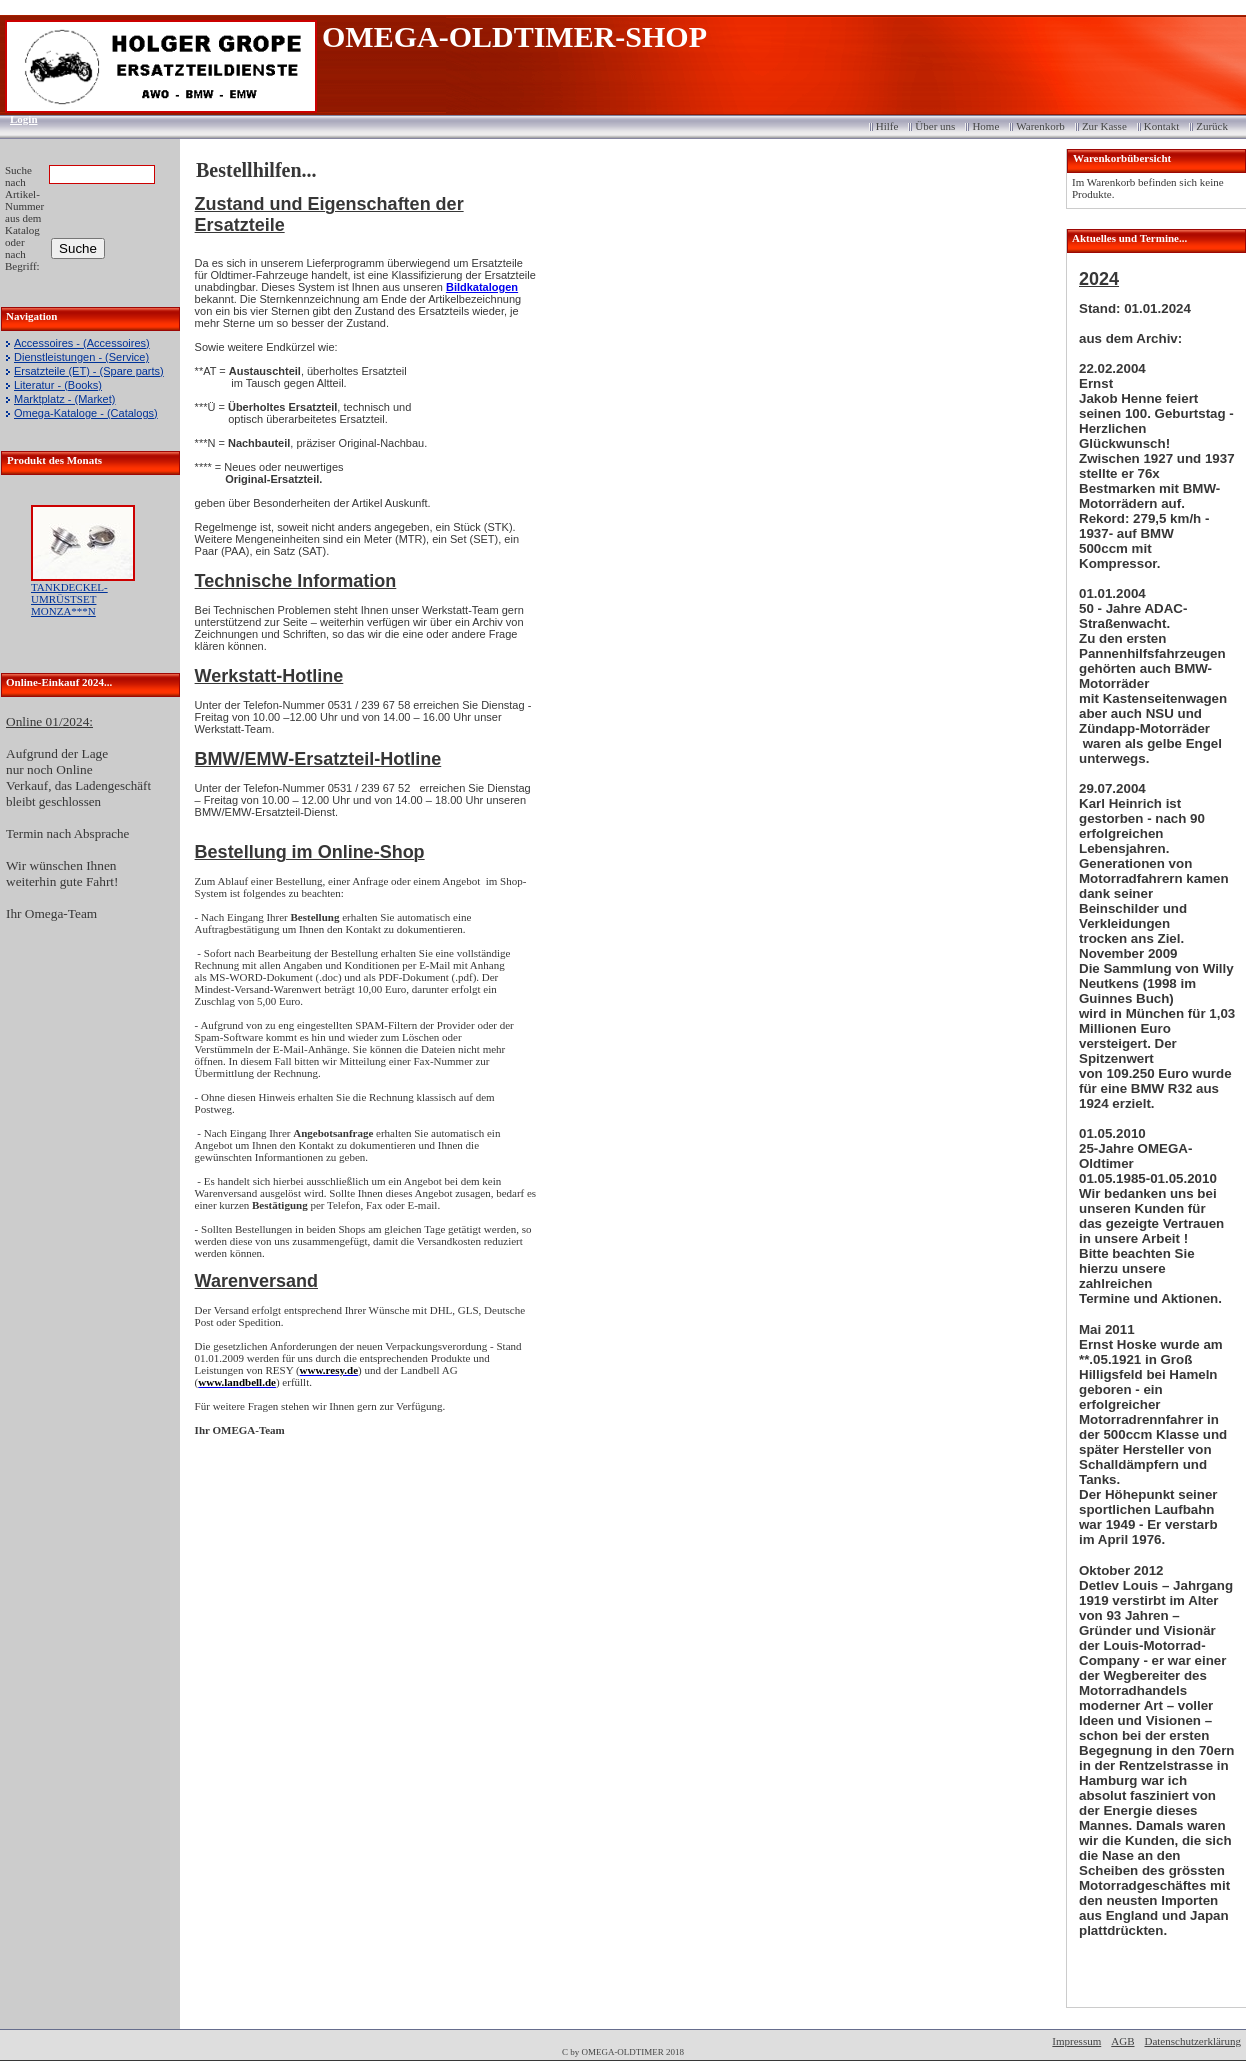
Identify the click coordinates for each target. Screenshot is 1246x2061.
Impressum (1076, 2041)
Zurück (1212, 126)
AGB (1122, 2041)
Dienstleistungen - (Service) (81, 357)
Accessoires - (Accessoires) (82, 343)
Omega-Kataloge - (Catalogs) (86, 413)
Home (985, 126)
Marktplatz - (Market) (64, 399)
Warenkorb (1040, 126)
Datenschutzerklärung (1192, 2041)
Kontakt (1161, 126)
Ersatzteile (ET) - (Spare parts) (89, 371)
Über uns (935, 126)
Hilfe (887, 126)
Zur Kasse (1104, 126)
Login (17, 119)
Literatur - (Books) (58, 385)
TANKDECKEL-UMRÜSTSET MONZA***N (69, 599)
